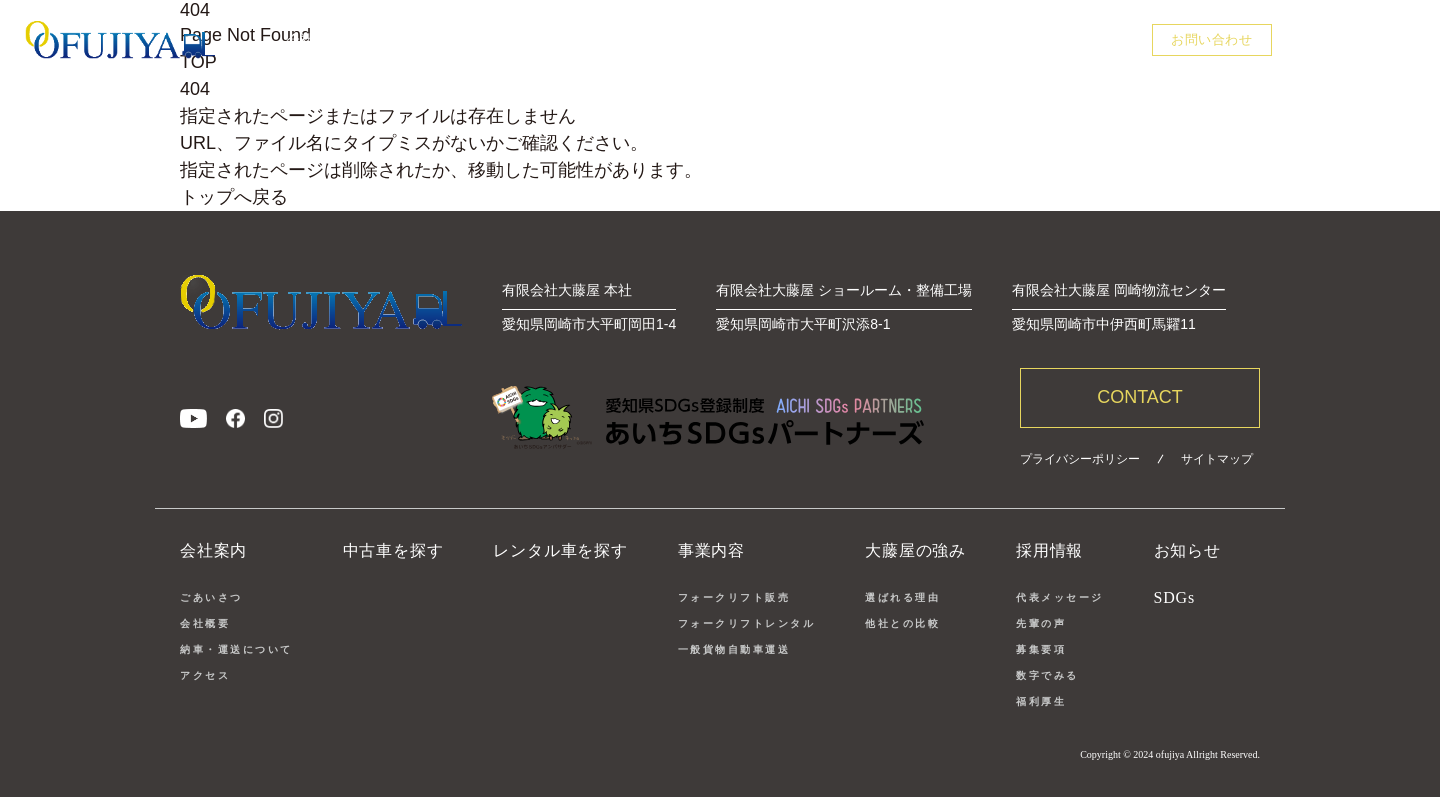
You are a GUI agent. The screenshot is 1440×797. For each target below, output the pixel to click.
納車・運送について (236, 649)
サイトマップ (1217, 459)
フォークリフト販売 (734, 597)
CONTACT (1140, 397)
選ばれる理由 (902, 597)
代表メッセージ (1060, 597)
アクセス (205, 675)
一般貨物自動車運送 (734, 649)
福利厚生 (1041, 701)
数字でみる (1047, 675)
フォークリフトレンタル (747, 623)
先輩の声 (1041, 623)
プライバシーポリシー (1080, 459)
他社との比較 (902, 623)
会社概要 (205, 623)
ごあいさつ (211, 597)
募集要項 (1041, 649)
